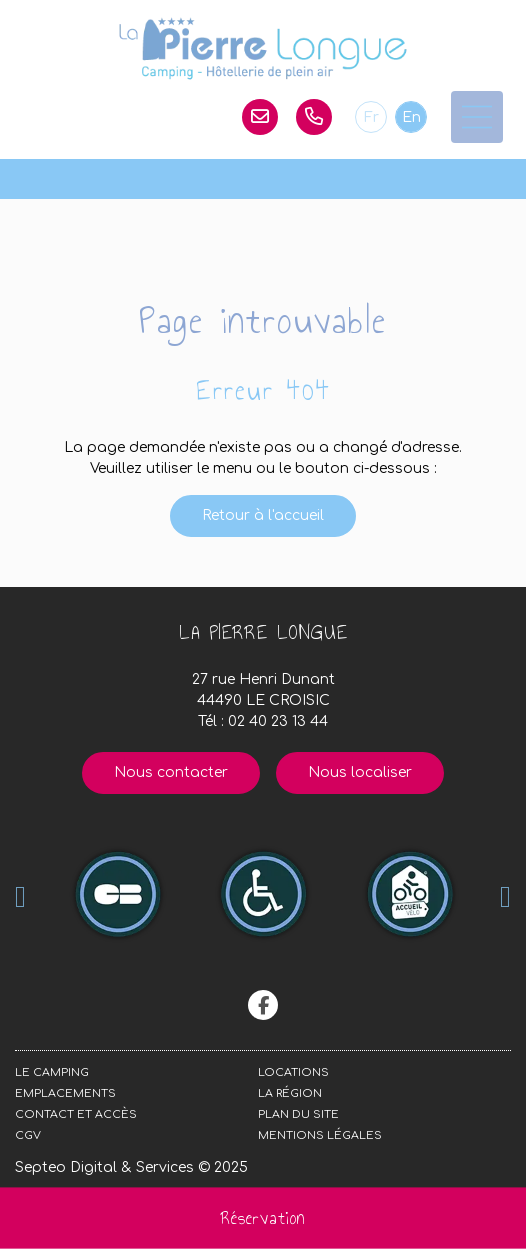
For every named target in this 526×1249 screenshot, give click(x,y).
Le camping (52, 1072)
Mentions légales (320, 1135)
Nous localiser (360, 772)
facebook (263, 1005)
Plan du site (298, 1114)
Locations (293, 1072)
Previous (20, 897)
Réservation (263, 1218)
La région (290, 1093)
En (411, 117)
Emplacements (65, 1093)
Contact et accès (76, 1114)
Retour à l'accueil (263, 515)
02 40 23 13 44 (314, 117)
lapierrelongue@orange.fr (260, 117)
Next (505, 897)
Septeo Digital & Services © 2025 (131, 1167)
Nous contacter (171, 772)
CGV (28, 1135)
